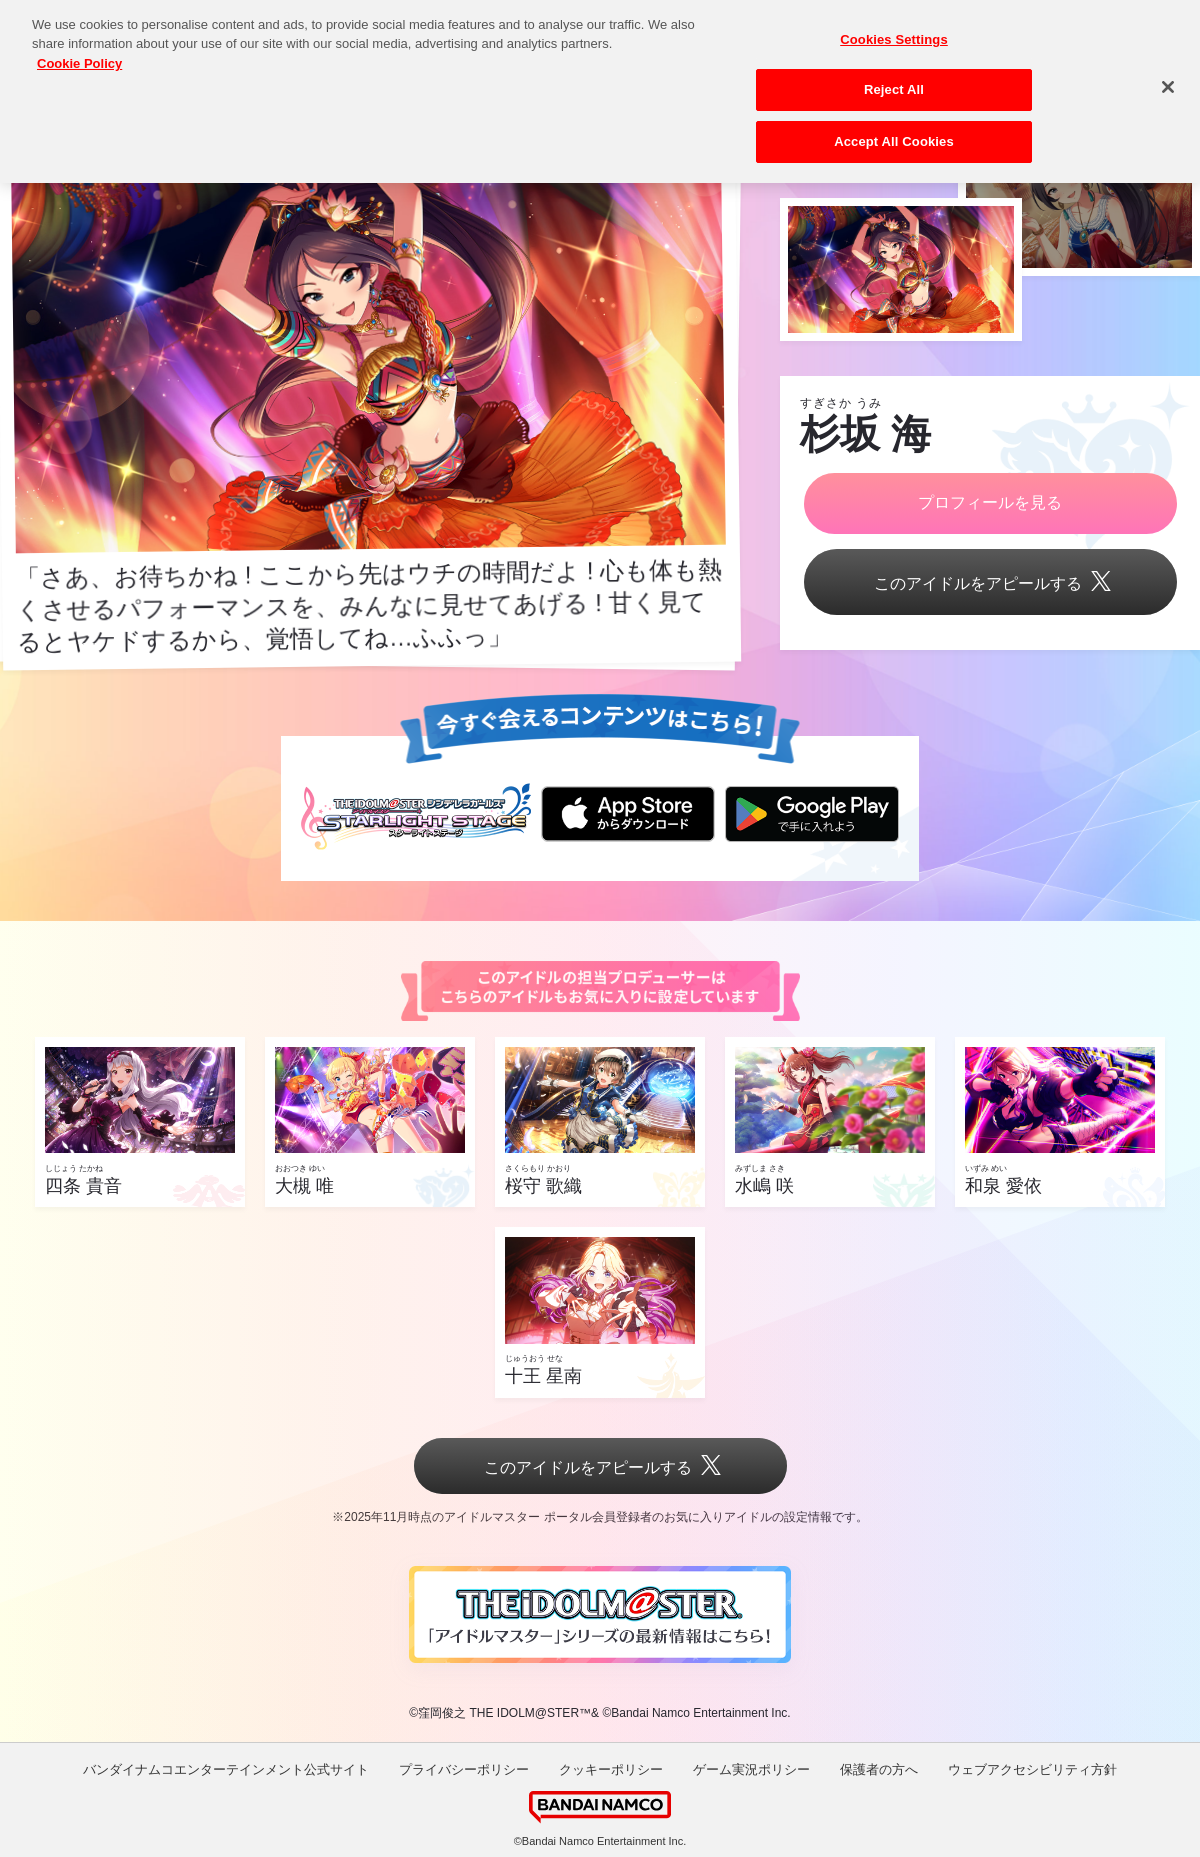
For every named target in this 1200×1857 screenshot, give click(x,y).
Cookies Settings (894, 26)
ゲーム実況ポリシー (751, 1769)
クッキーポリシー (611, 1769)
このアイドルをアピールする (990, 583)
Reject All (894, 76)
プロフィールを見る (990, 502)
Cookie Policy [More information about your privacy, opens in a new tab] (79, 50)
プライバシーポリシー (464, 1769)
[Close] (1168, 74)
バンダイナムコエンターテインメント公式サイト (226, 1769)
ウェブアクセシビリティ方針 (1032, 1769)
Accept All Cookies (894, 128)
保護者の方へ (879, 1769)
